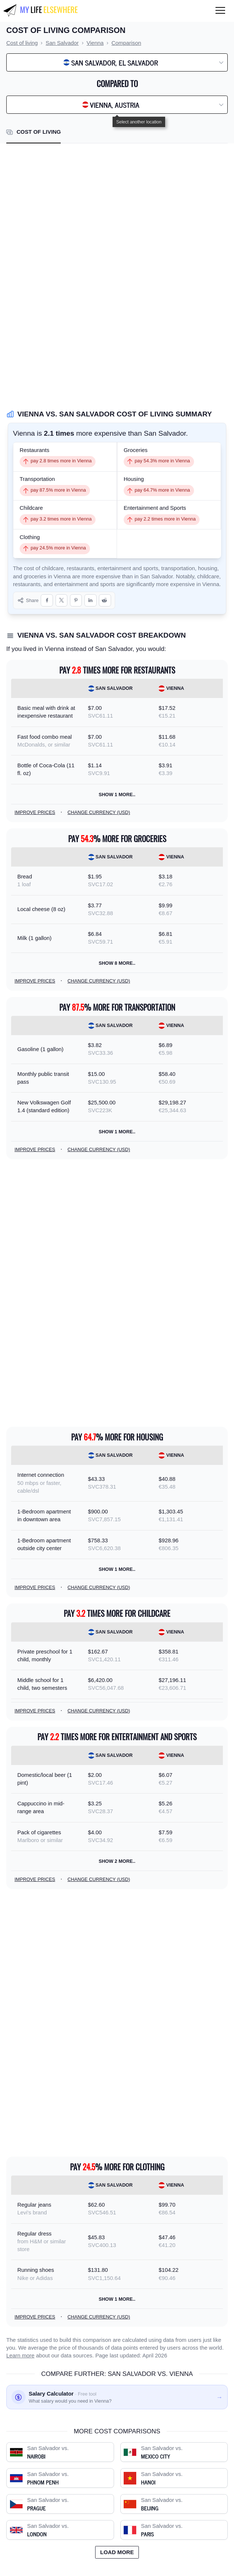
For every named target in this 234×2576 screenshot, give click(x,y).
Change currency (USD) (98, 812)
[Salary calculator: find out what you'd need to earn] (117, 2397)
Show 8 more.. (116, 963)
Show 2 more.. (116, 1861)
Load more (117, 2552)
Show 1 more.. (116, 794)
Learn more (20, 2356)
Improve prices (34, 812)
